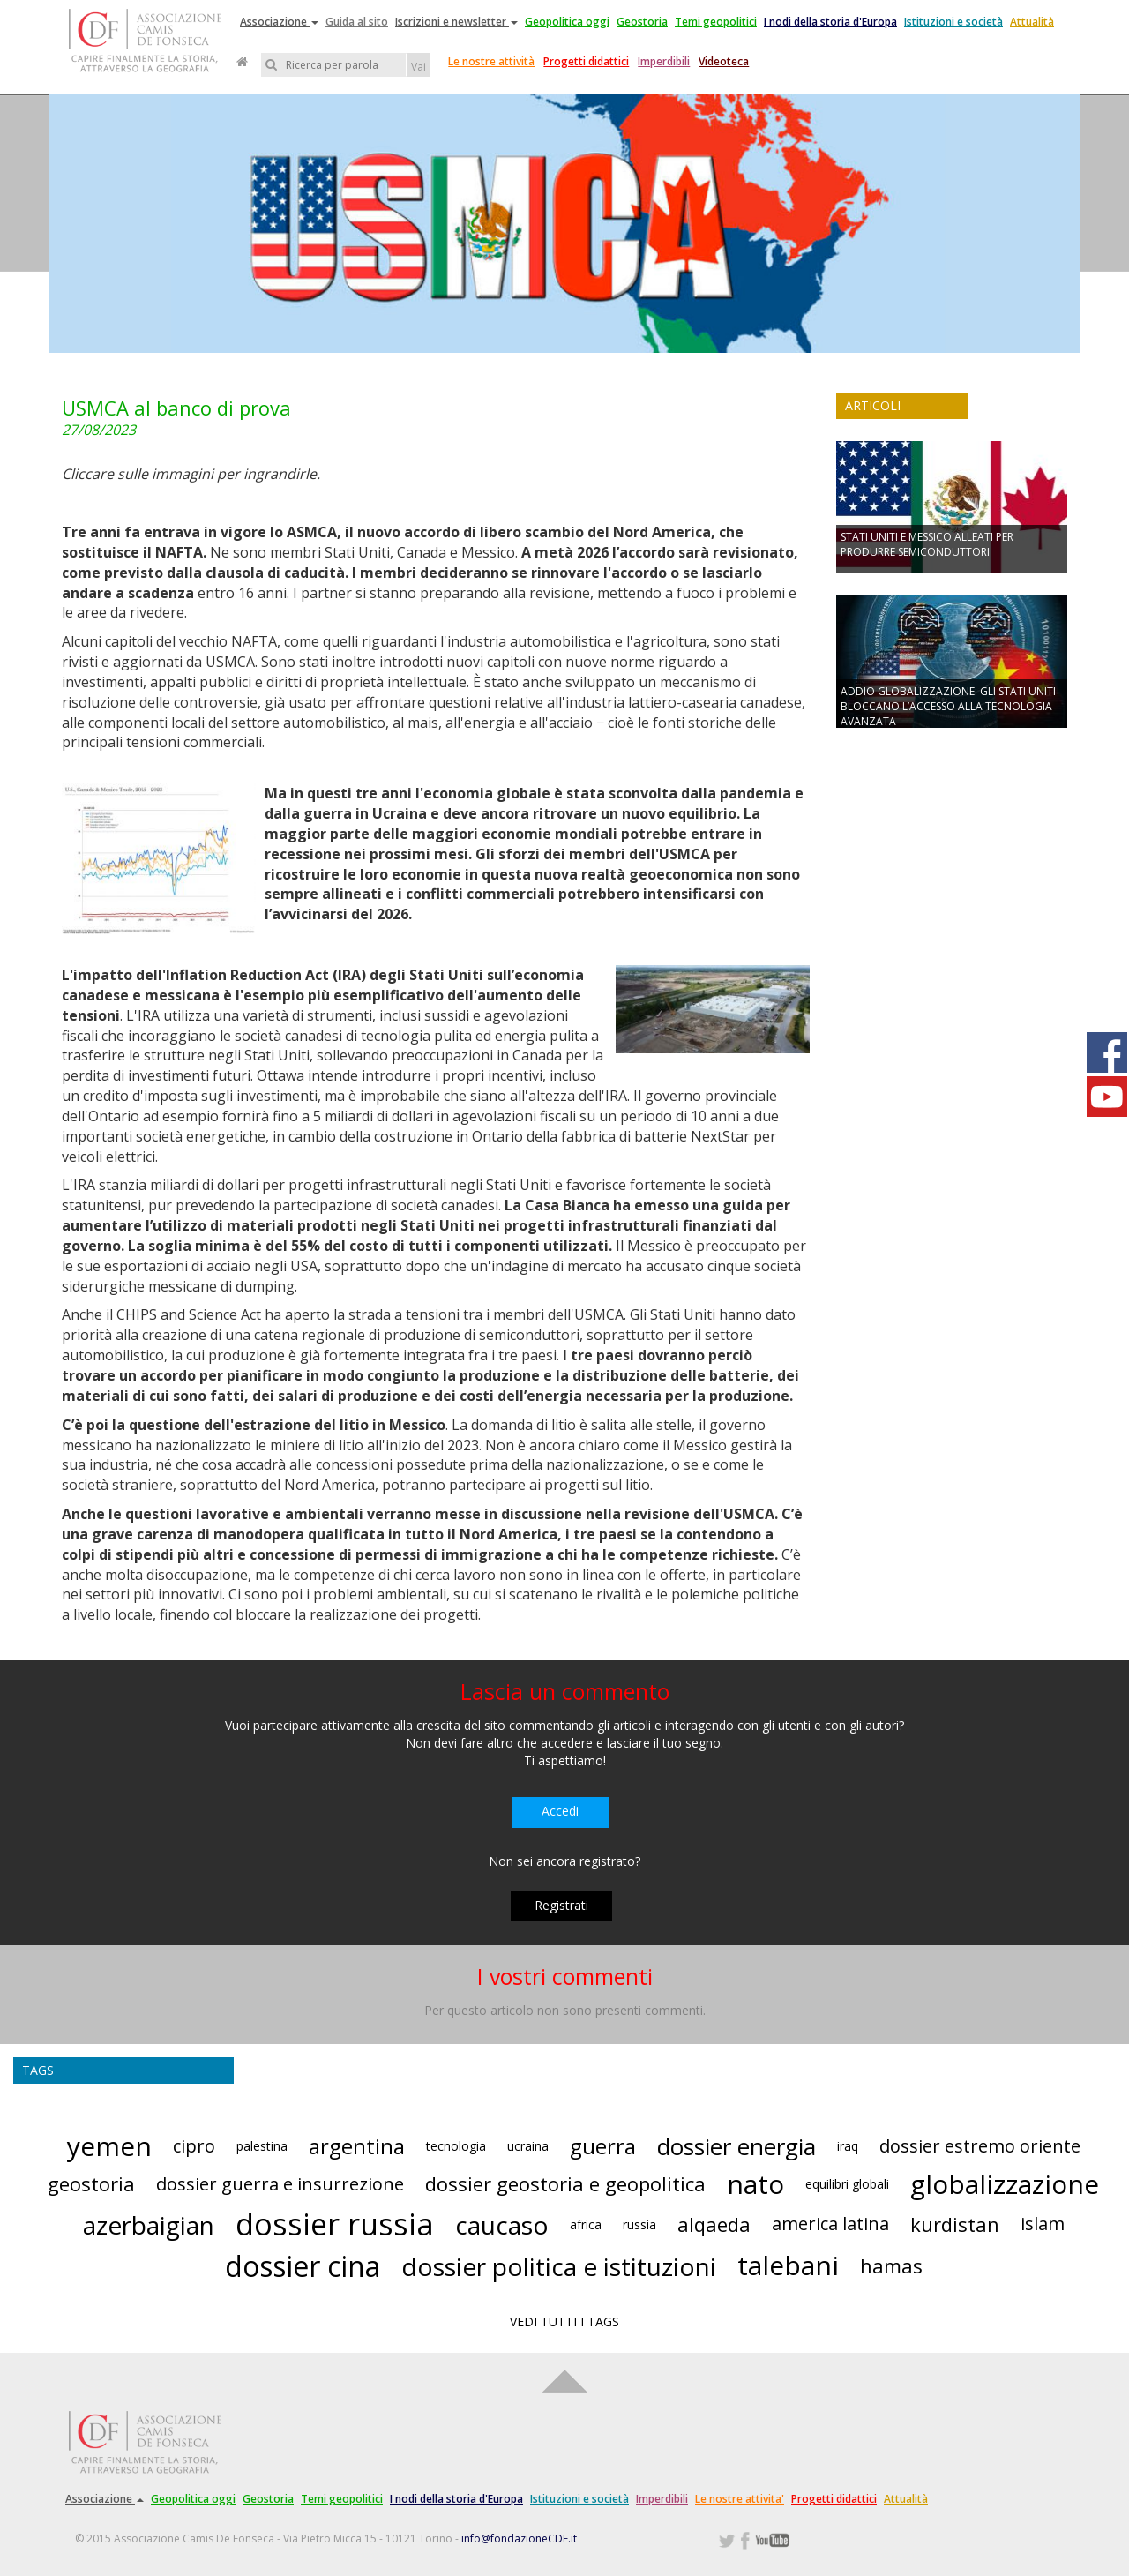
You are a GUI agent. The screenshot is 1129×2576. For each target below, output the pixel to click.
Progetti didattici (586, 61)
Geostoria (642, 21)
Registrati (561, 1905)
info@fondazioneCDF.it (519, 2538)
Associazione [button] (279, 21)
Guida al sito (356, 21)
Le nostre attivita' (739, 2498)
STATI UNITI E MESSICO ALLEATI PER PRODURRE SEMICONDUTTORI (927, 544)
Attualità (1032, 21)
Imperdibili (664, 61)
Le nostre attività (491, 61)
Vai (418, 66)
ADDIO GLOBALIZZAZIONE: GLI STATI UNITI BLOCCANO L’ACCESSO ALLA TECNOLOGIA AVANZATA (948, 706)
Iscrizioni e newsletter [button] (456, 21)
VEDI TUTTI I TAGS (564, 2321)
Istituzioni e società (953, 21)
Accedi (560, 1810)
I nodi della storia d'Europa (830, 21)
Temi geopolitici (716, 21)
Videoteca (724, 61)
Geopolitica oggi (567, 21)
